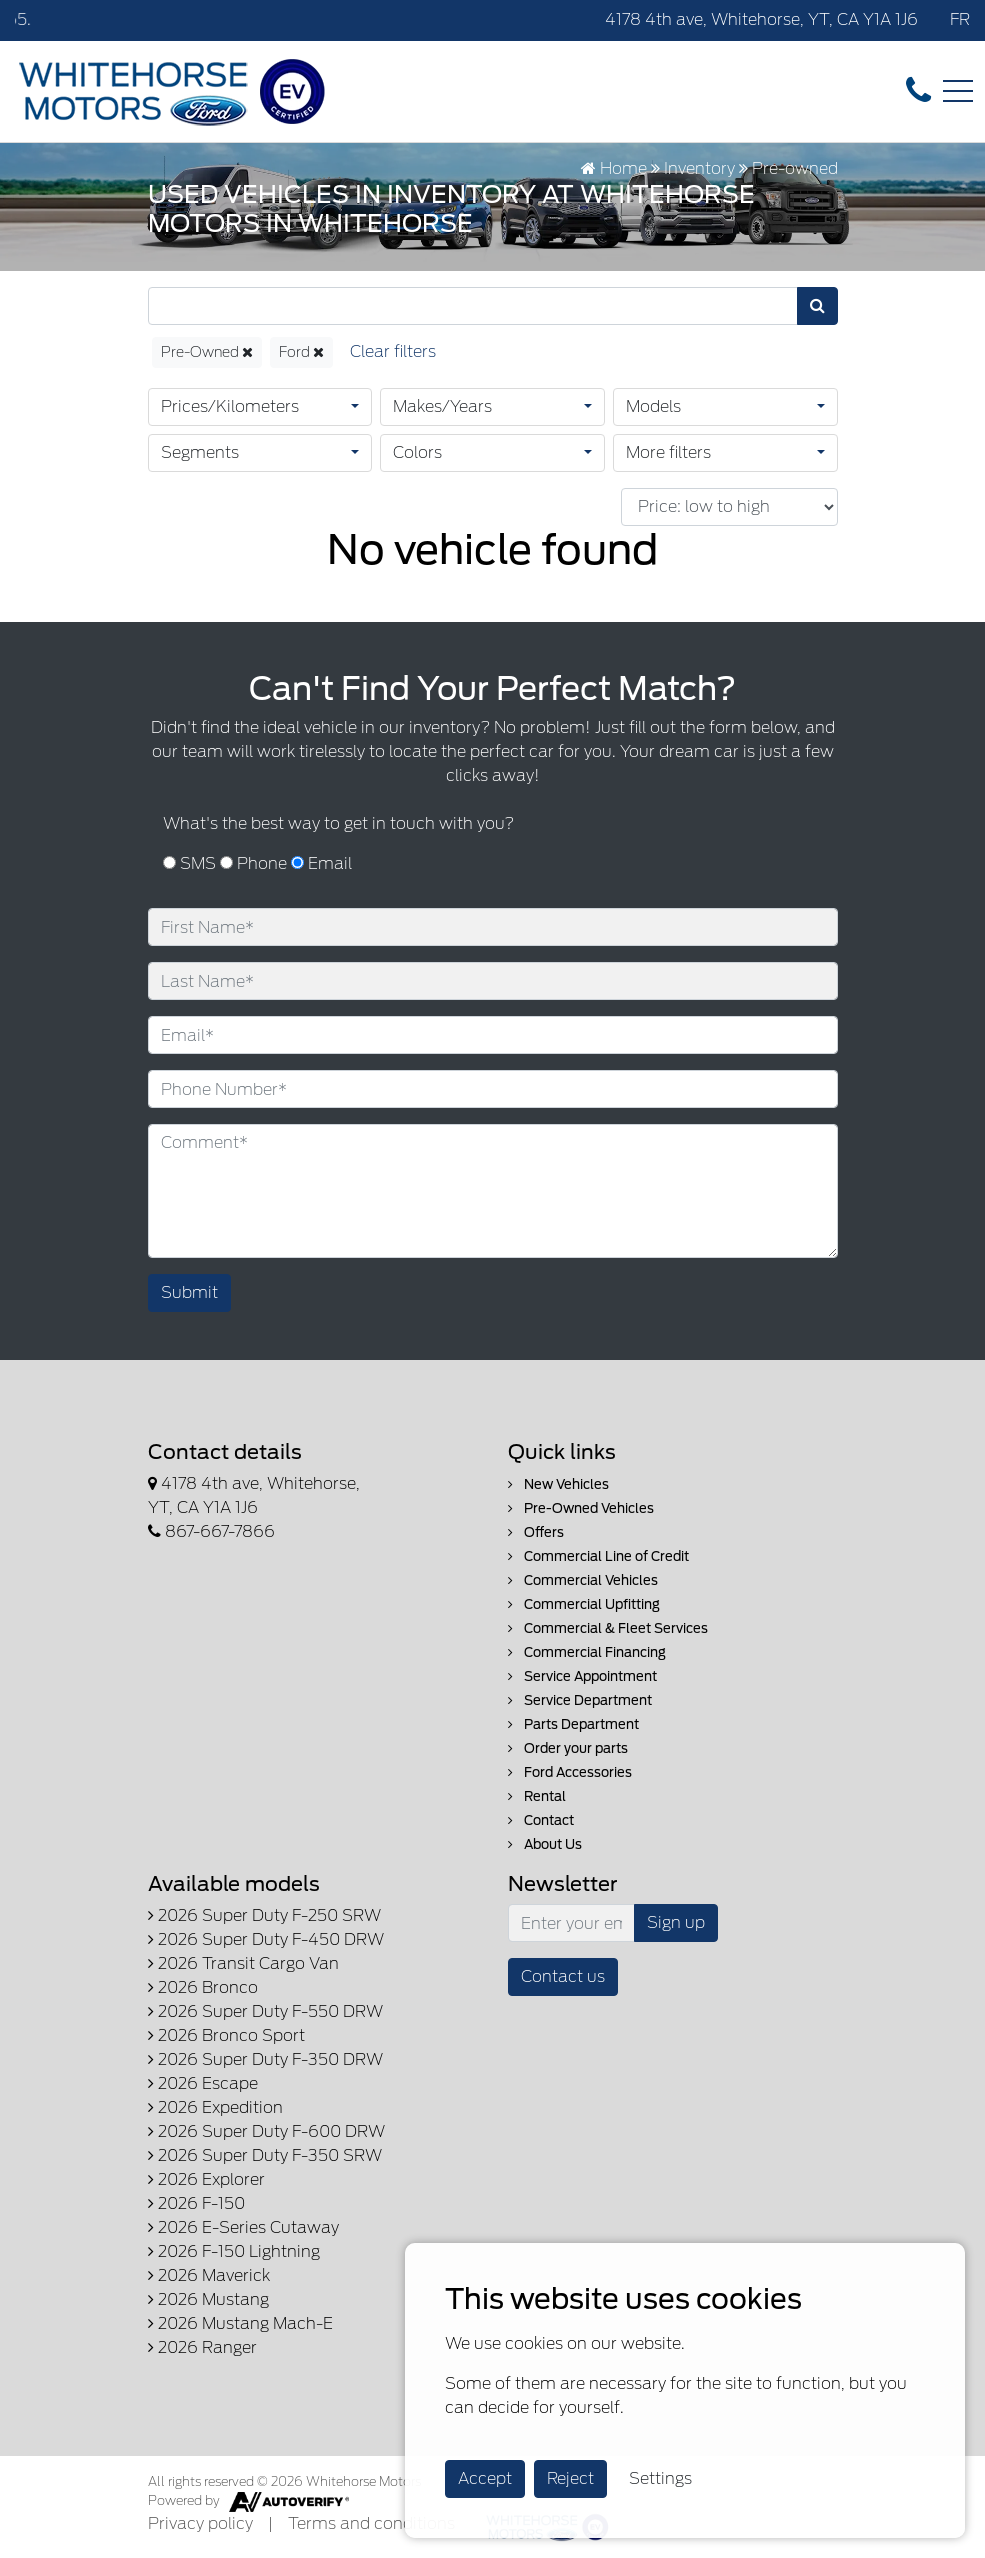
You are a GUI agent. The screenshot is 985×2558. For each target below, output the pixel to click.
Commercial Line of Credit (598, 1556)
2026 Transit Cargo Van (243, 1963)
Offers (536, 1532)
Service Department (580, 1700)
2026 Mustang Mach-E (240, 2323)
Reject (570, 2478)
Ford (301, 352)
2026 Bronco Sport (226, 2035)
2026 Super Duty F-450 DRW (266, 1939)
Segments (200, 452)
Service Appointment (582, 1676)
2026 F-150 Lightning (234, 2251)
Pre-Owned (207, 352)
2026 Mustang (208, 2299)
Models (653, 406)
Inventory (699, 168)
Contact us (563, 1976)
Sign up (676, 1922)
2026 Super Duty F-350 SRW (265, 2155)
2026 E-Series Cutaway (243, 2227)
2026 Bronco (203, 1987)
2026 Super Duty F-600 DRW (266, 2131)
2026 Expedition (215, 2107)
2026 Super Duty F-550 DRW (265, 2011)
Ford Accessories (570, 1772)
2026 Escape (203, 2083)
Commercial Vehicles (583, 1580)
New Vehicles (558, 1484)
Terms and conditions (371, 2523)
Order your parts (568, 1748)
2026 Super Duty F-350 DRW (265, 2059)
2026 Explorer (206, 2179)
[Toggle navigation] (958, 91)
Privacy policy (200, 2523)
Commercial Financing (587, 1652)
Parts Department (573, 1724)
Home (614, 168)
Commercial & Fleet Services (608, 1628)
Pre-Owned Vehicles (581, 1508)
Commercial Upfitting (584, 1604)
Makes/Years (442, 406)
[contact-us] (918, 90)
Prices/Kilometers (230, 406)
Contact (541, 1820)
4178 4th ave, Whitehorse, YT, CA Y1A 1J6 (761, 19)
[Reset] (393, 352)
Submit (189, 1292)
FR (960, 19)
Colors (417, 452)
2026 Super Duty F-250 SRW (264, 1915)
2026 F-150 (196, 2203)
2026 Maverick (209, 2275)
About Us (545, 1844)
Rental (537, 1796)
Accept (485, 2478)
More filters (668, 452)
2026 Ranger (202, 2347)
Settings (660, 2478)
